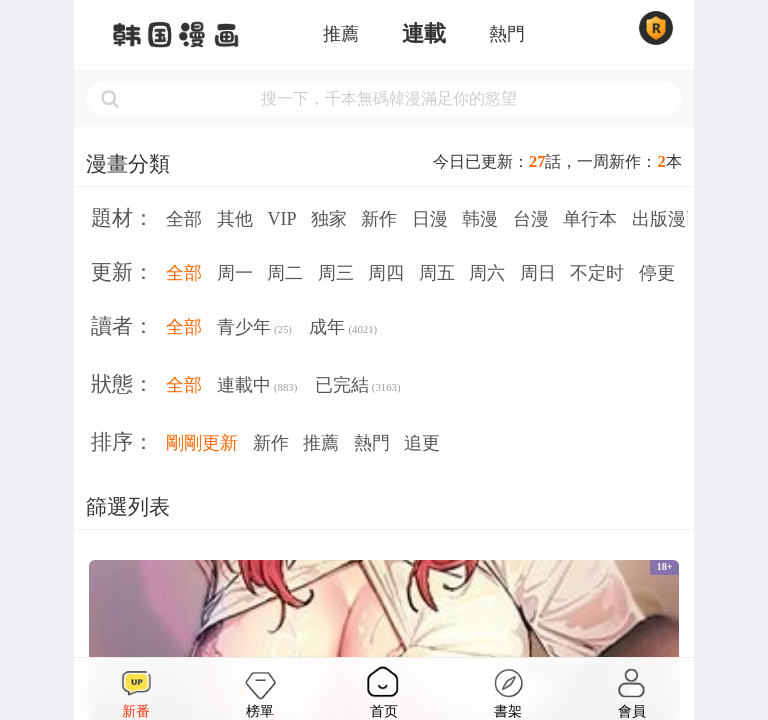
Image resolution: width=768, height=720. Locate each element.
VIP (281, 219)
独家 (329, 219)
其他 (235, 219)
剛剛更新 (202, 443)
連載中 (257, 387)
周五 (437, 273)
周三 (336, 273)
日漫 (430, 219)
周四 (386, 273)
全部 (184, 219)
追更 (422, 443)
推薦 (341, 34)
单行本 (590, 219)
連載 (424, 34)
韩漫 (480, 219)
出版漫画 (668, 219)
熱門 (507, 34)
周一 (235, 273)
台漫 (531, 219)
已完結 (358, 387)
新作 (379, 219)
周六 (487, 273)
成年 (343, 329)
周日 (538, 273)
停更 (657, 273)
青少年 (254, 329)
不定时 (597, 273)
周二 (285, 273)
